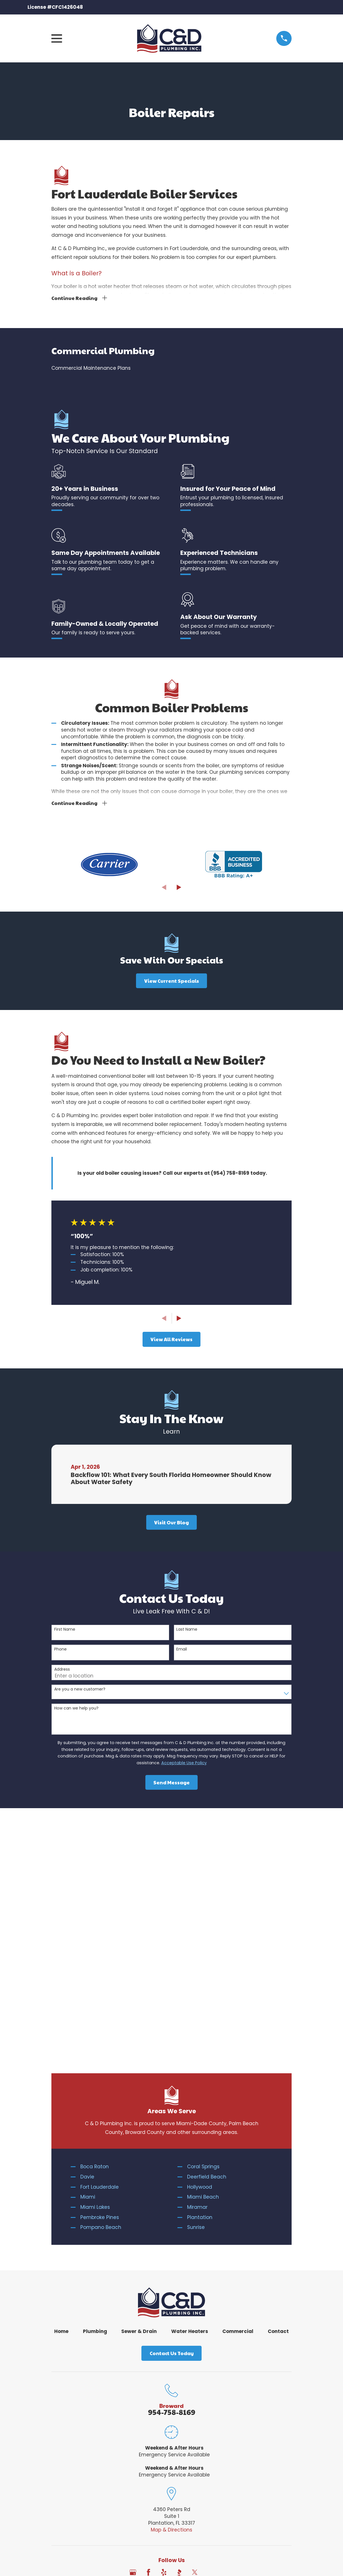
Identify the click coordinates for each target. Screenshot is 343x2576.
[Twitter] (194, 2333)
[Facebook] (148, 2333)
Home (61, 2092)
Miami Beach (203, 1957)
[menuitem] (171, 368)
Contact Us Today (172, 2114)
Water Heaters (189, 2092)
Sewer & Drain (139, 2092)
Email (181, 1650)
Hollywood (199, 1948)
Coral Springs (203, 1927)
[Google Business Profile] (132, 2333)
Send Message (171, 1783)
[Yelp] (163, 2333)
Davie (87, 1937)
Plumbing (95, 2092)
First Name (64, 1630)
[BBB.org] (179, 2333)
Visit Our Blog (171, 1523)
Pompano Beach (100, 1988)
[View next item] (179, 888)
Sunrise (196, 1988)
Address (62, 1670)
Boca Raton (94, 1927)
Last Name (186, 1630)
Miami (87, 1957)
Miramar (197, 1968)
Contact (278, 2092)
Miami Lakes (95, 1968)
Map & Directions (171, 2290)
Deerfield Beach (206, 1937)
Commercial (237, 2092)
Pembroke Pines (99, 1978)
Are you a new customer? (79, 1690)
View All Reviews (171, 1340)
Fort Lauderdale (99, 1948)
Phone (60, 1650)
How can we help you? (76, 1708)
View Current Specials (171, 981)
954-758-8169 (171, 2173)
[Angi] (210, 2333)
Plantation (199, 1978)
